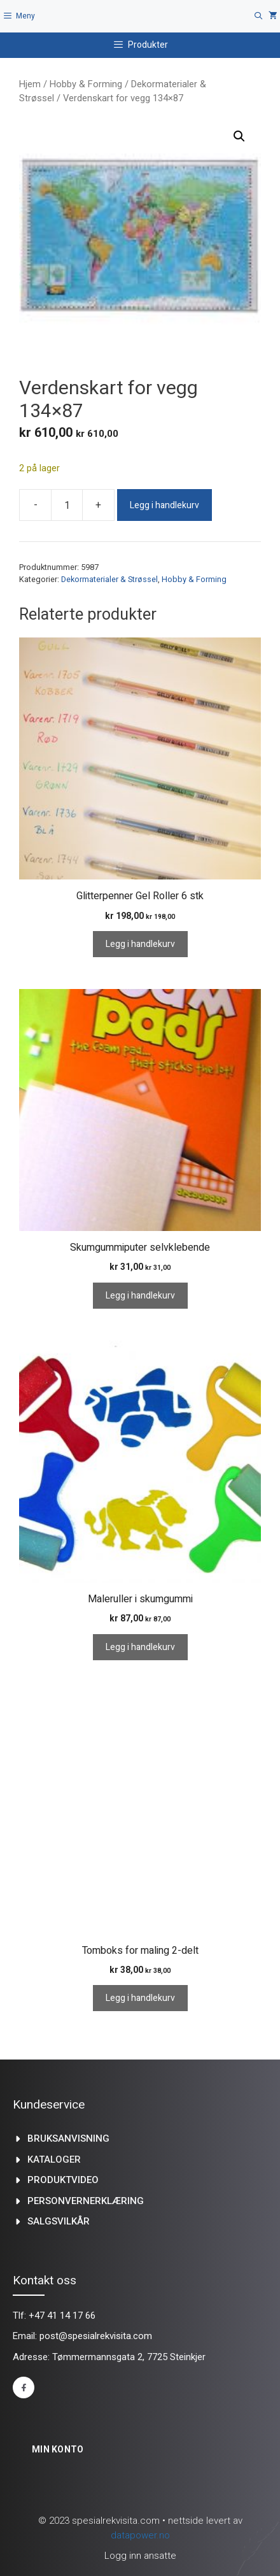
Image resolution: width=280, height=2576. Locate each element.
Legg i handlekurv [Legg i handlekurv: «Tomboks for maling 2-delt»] (140, 1998)
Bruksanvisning (68, 2138)
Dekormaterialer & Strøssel (109, 579)
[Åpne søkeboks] (258, 16)
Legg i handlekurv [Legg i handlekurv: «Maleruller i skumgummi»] (140, 1647)
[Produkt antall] (67, 505)
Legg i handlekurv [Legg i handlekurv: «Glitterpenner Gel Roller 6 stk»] (140, 944)
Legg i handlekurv (164, 505)
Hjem (30, 84)
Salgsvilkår (58, 2221)
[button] (239, 136)
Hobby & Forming (86, 84)
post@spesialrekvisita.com (95, 2336)
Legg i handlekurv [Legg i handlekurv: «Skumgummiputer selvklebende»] (140, 1295)
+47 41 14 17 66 (62, 2315)
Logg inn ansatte (140, 2555)
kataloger (54, 2159)
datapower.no (140, 2535)
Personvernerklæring (85, 2201)
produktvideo (63, 2180)
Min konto (58, 2449)
